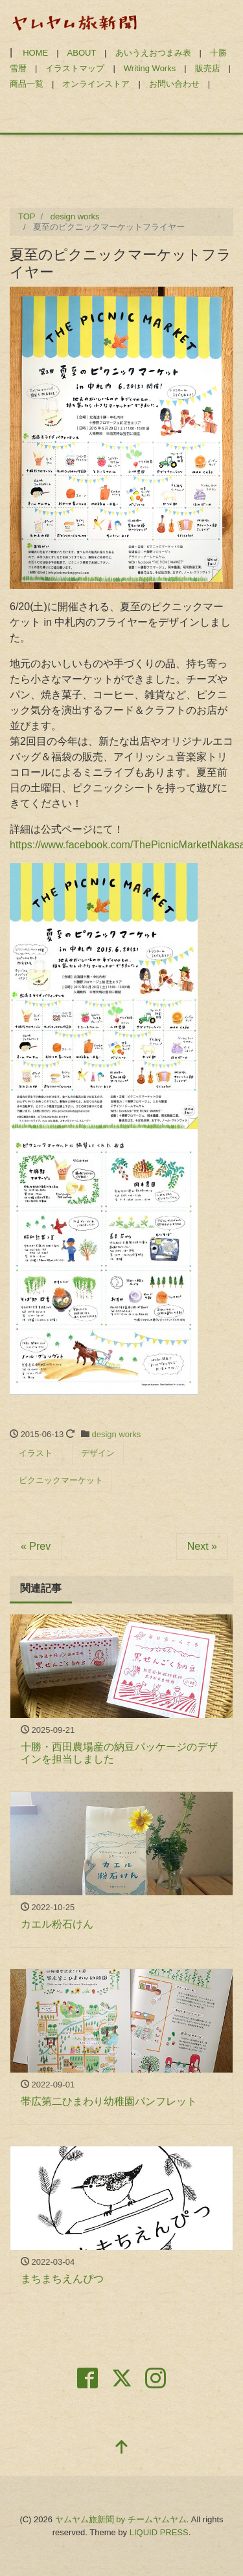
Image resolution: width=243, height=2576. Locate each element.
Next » (202, 1546)
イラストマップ (74, 68)
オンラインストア (96, 84)
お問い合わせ (174, 84)
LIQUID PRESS (159, 2532)
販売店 (207, 68)
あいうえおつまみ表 (153, 53)
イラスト (35, 1453)
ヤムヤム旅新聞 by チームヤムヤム (121, 2519)
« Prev (36, 1546)
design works (116, 1434)
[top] (122, 2448)
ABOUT (82, 53)
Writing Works (150, 68)
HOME (35, 53)
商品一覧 (26, 84)
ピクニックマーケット (61, 1480)
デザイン (98, 1453)
